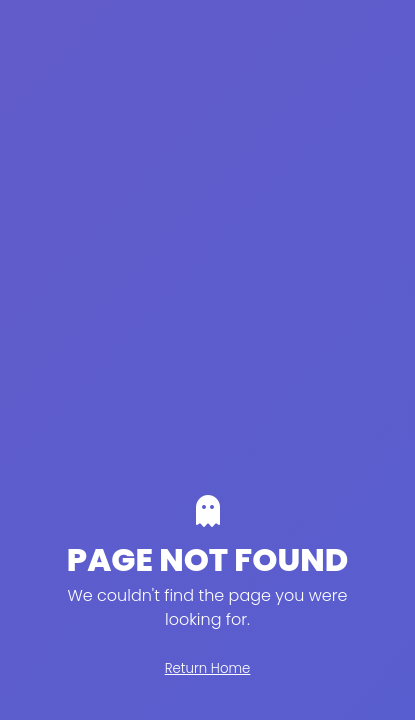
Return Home (208, 668)
